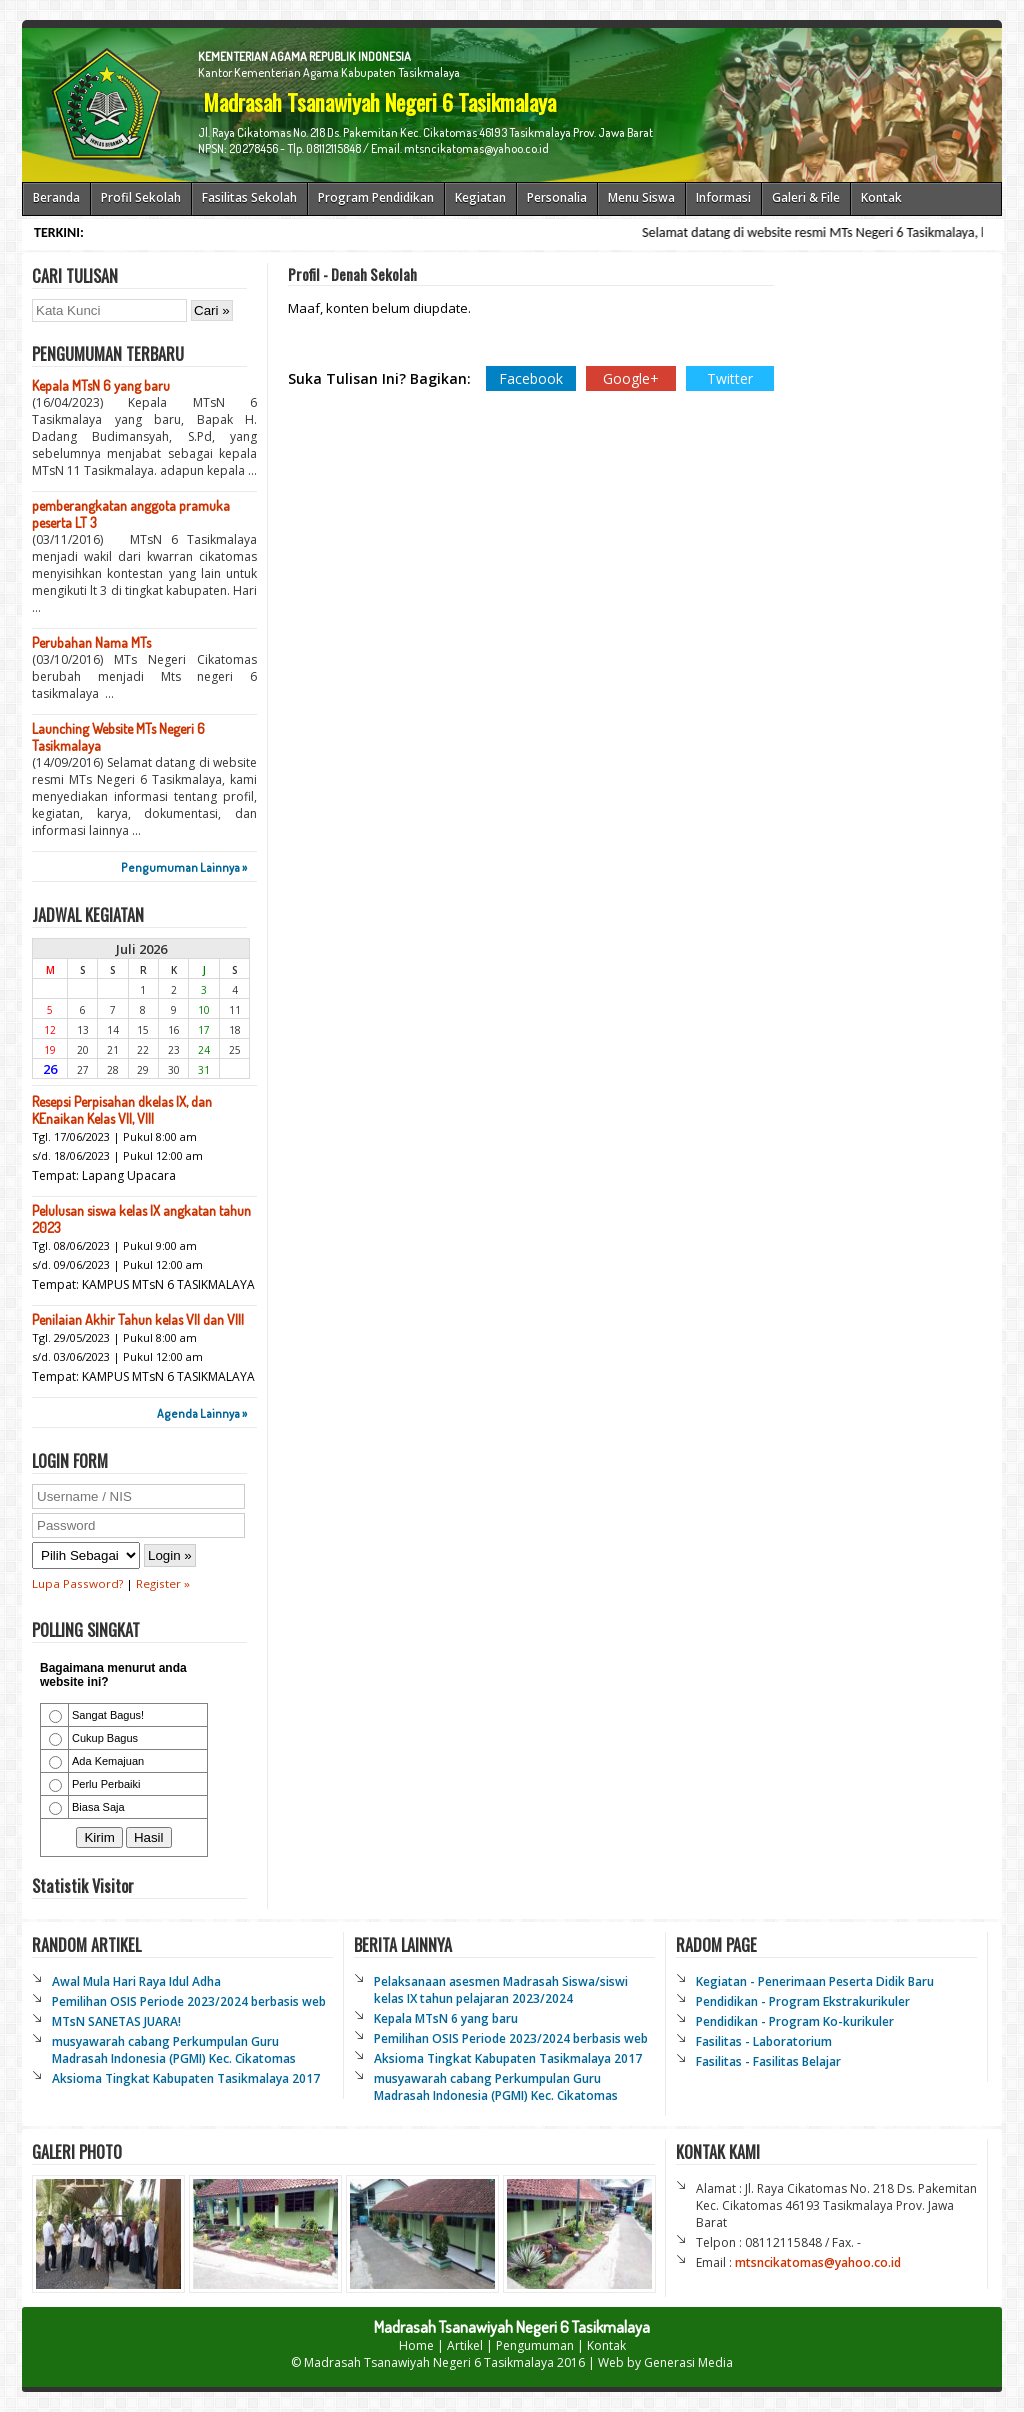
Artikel (465, 2345)
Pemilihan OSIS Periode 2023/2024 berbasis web (189, 2001)
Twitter (730, 378)
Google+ (631, 378)
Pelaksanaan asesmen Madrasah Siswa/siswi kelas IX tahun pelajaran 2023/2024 (501, 1990)
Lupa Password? (77, 1583)
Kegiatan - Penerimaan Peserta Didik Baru (815, 1981)
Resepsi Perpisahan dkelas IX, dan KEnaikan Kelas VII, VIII (122, 1110)
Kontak (606, 2345)
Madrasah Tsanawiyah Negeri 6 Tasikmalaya (429, 2362)
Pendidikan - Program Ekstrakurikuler (803, 2001)
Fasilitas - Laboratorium (764, 2041)
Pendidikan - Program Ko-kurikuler (795, 2021)
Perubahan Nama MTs (91, 642)
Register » (163, 1583)
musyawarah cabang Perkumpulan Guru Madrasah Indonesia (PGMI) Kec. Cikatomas (174, 2050)
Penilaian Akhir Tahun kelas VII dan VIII (138, 1319)
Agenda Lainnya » (202, 1413)
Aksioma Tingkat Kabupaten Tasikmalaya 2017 (186, 2078)
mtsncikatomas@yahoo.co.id (818, 2262)
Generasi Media (688, 2362)
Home (416, 2345)
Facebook (531, 378)
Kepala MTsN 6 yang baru (101, 385)
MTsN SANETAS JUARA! (116, 2021)
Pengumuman (535, 2345)
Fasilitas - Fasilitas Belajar (768, 2061)
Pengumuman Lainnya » (184, 867)
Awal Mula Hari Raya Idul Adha (136, 1981)
